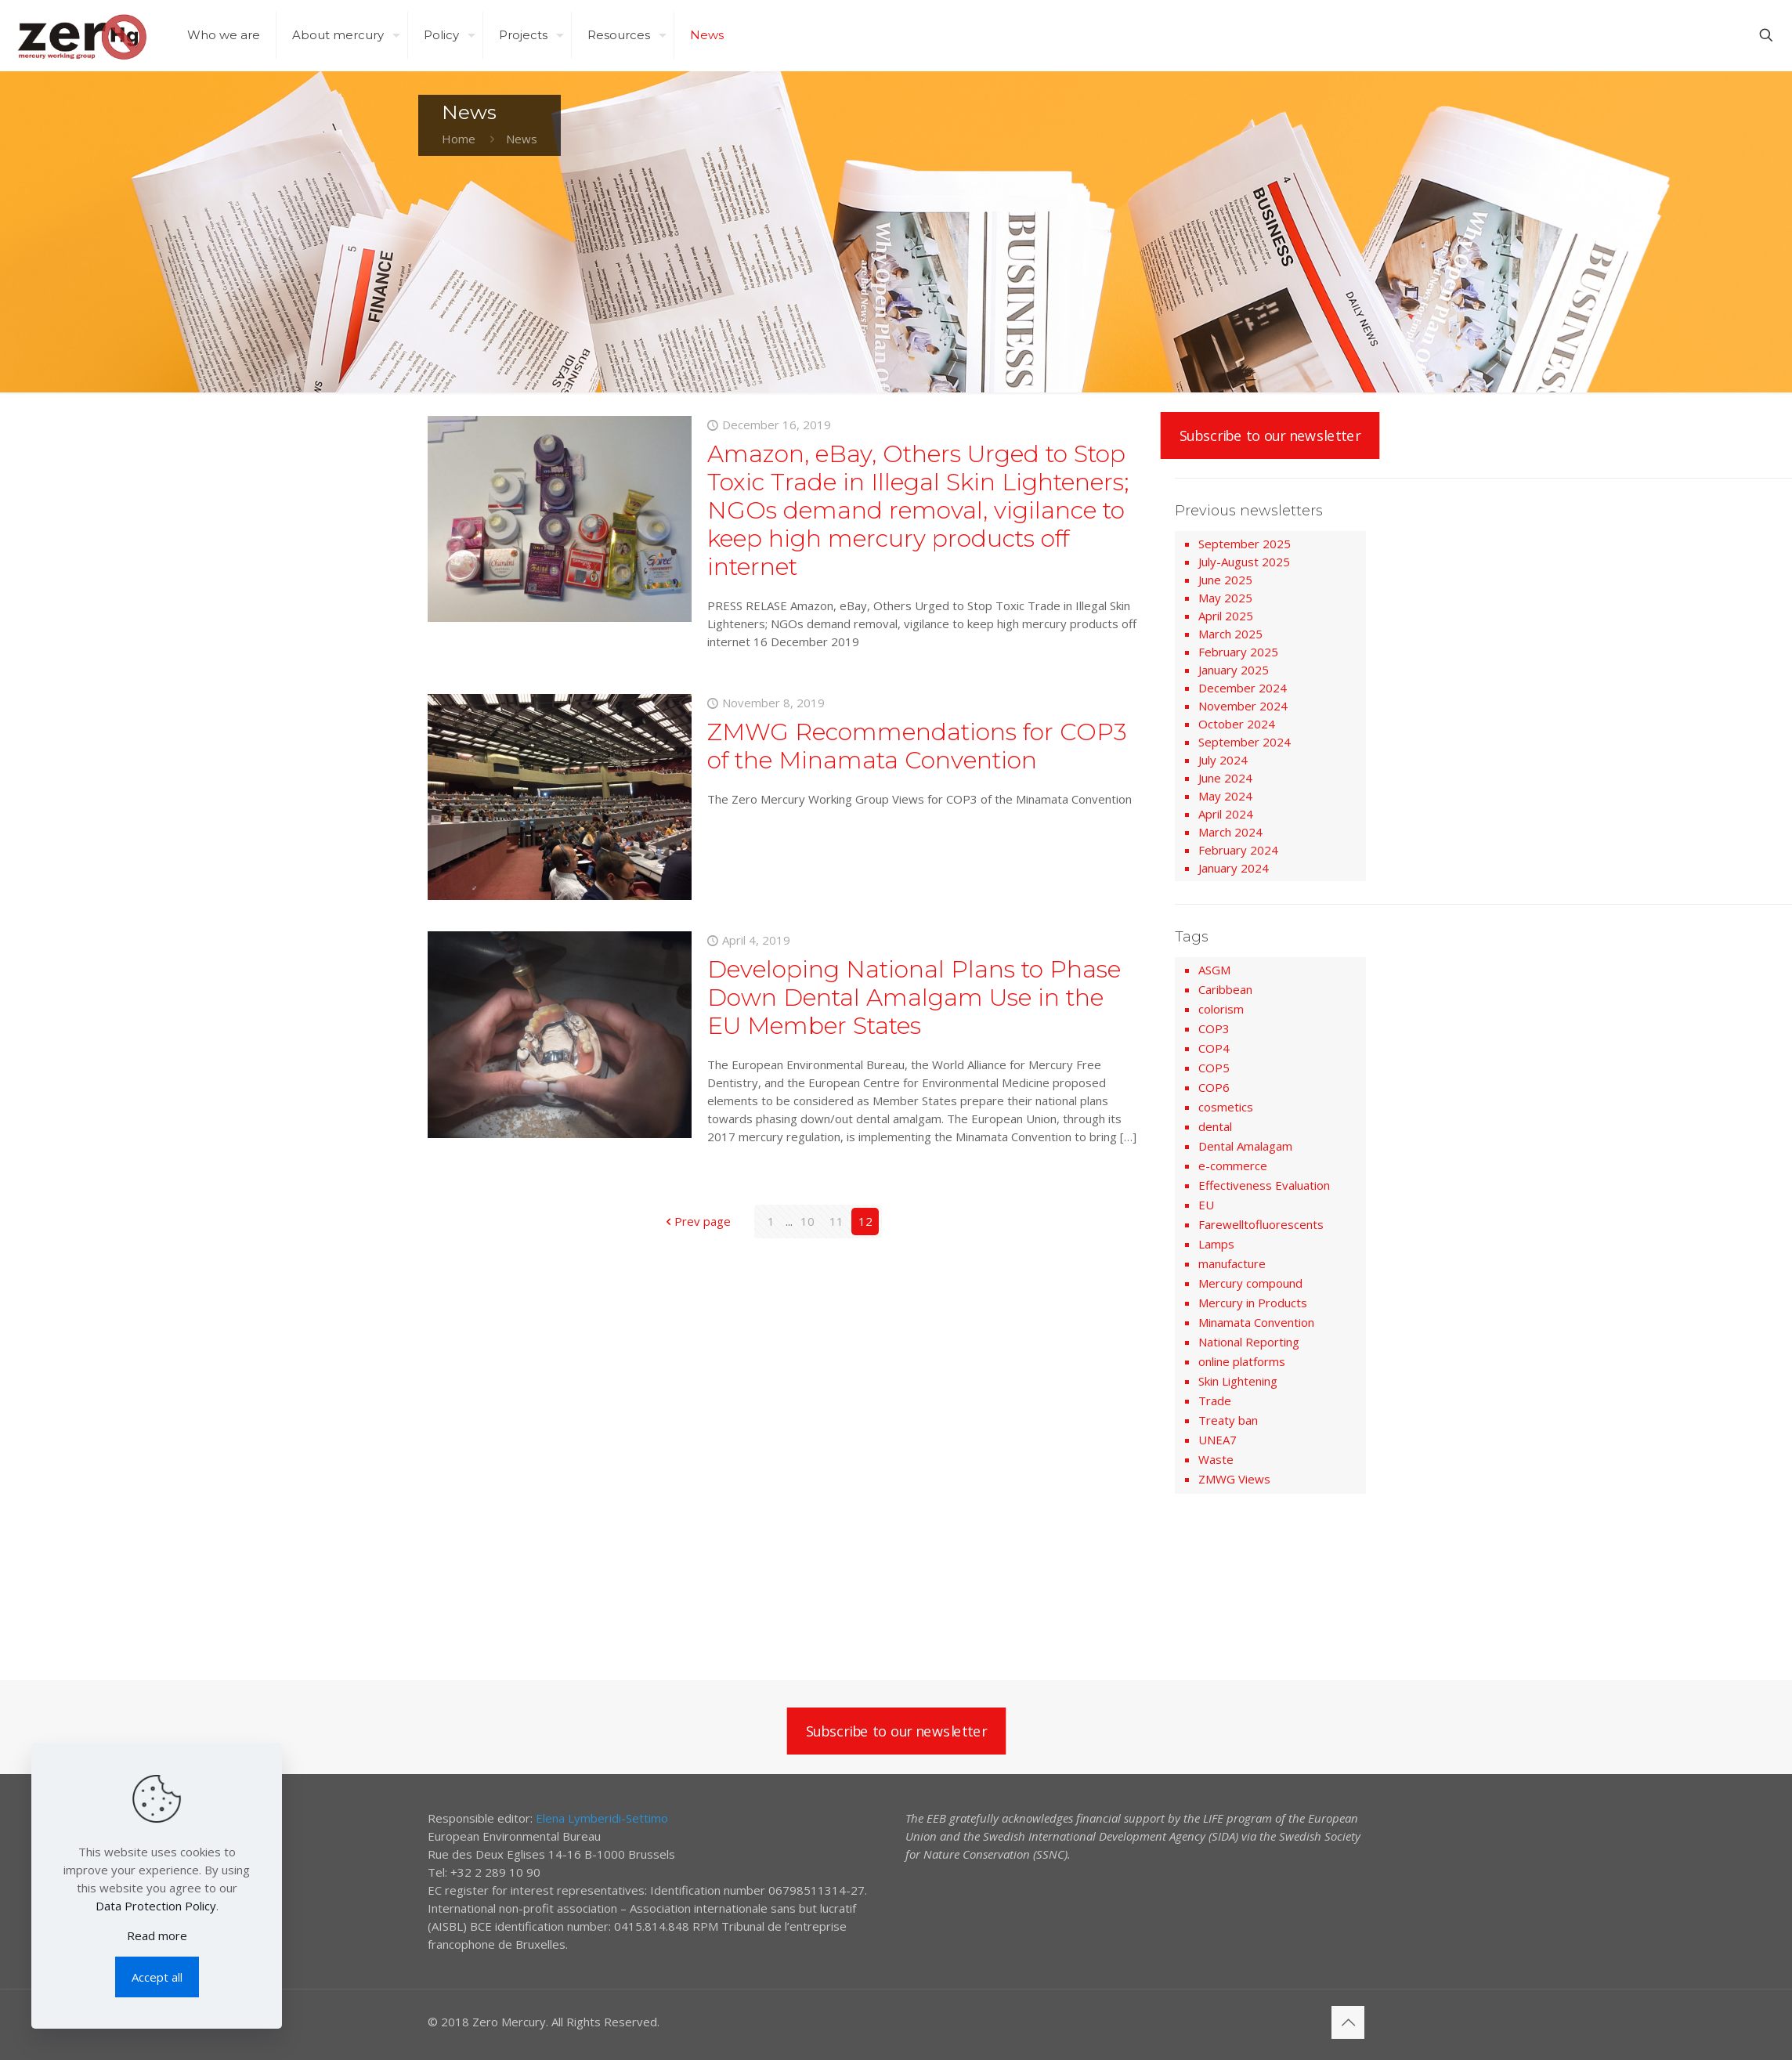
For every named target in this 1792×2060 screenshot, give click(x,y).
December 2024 (1242, 688)
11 (836, 1221)
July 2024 (1223, 760)
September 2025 (1244, 543)
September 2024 (1244, 742)
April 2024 (1225, 814)
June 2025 (1225, 579)
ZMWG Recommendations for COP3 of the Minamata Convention (917, 746)
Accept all (157, 1977)
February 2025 (1238, 652)
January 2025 (1233, 670)
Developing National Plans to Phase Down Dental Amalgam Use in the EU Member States (914, 997)
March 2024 (1230, 832)
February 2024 (1238, 850)
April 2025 (1225, 615)
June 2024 (1225, 778)
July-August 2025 (1244, 561)
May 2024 (1225, 796)
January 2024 (1233, 868)
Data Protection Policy (156, 1906)
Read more (157, 1935)
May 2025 (1225, 597)
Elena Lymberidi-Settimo (602, 1818)
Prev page (697, 1221)
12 (865, 1221)
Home (458, 138)
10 (807, 1221)
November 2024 (1243, 706)
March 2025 (1230, 633)
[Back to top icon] (1347, 2022)
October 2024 (1236, 724)
